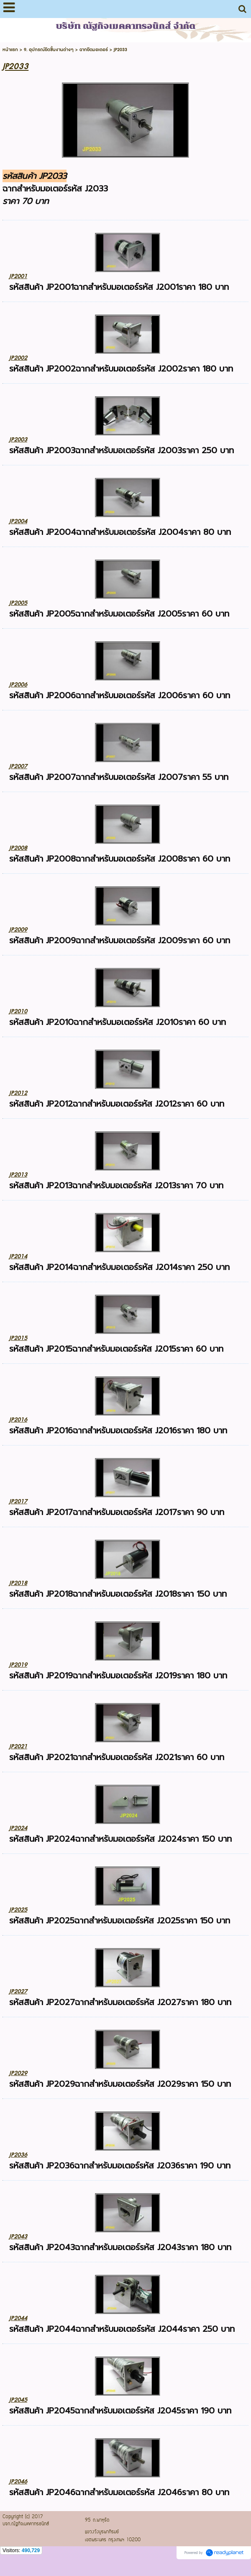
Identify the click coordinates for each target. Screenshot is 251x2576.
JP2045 (18, 2399)
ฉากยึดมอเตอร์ (93, 49)
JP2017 (18, 1501)
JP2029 (18, 2073)
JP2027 (18, 1991)
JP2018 (18, 1583)
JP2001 (18, 276)
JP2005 (18, 603)
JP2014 (18, 1256)
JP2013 (18, 1174)
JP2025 (18, 1909)
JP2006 (18, 684)
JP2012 (18, 1093)
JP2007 (18, 766)
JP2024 (18, 1828)
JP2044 (18, 2318)
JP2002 (18, 358)
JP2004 (18, 521)
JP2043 (18, 2236)
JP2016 (18, 1419)
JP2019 (18, 1664)
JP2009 (18, 929)
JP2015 (18, 1338)
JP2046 (18, 2481)
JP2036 (18, 2154)
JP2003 (18, 439)
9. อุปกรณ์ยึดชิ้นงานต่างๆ (49, 49)
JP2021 (18, 1746)
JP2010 (18, 1011)
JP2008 (18, 848)
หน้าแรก (10, 49)
